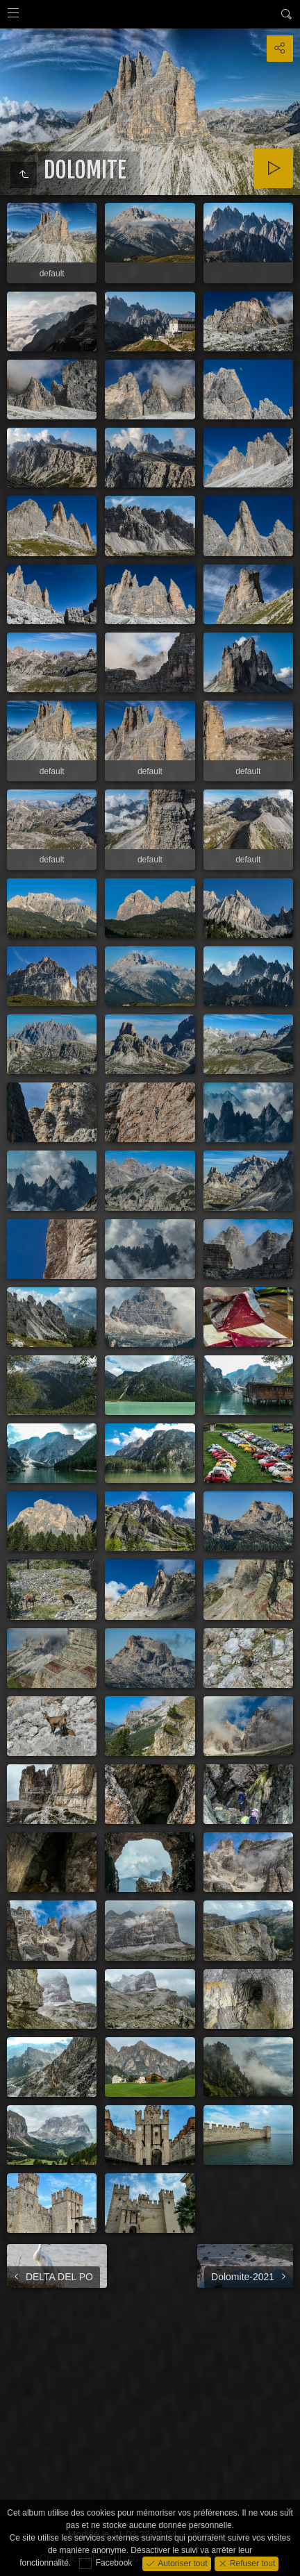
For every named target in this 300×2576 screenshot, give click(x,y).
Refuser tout (252, 2563)
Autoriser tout (182, 2563)
